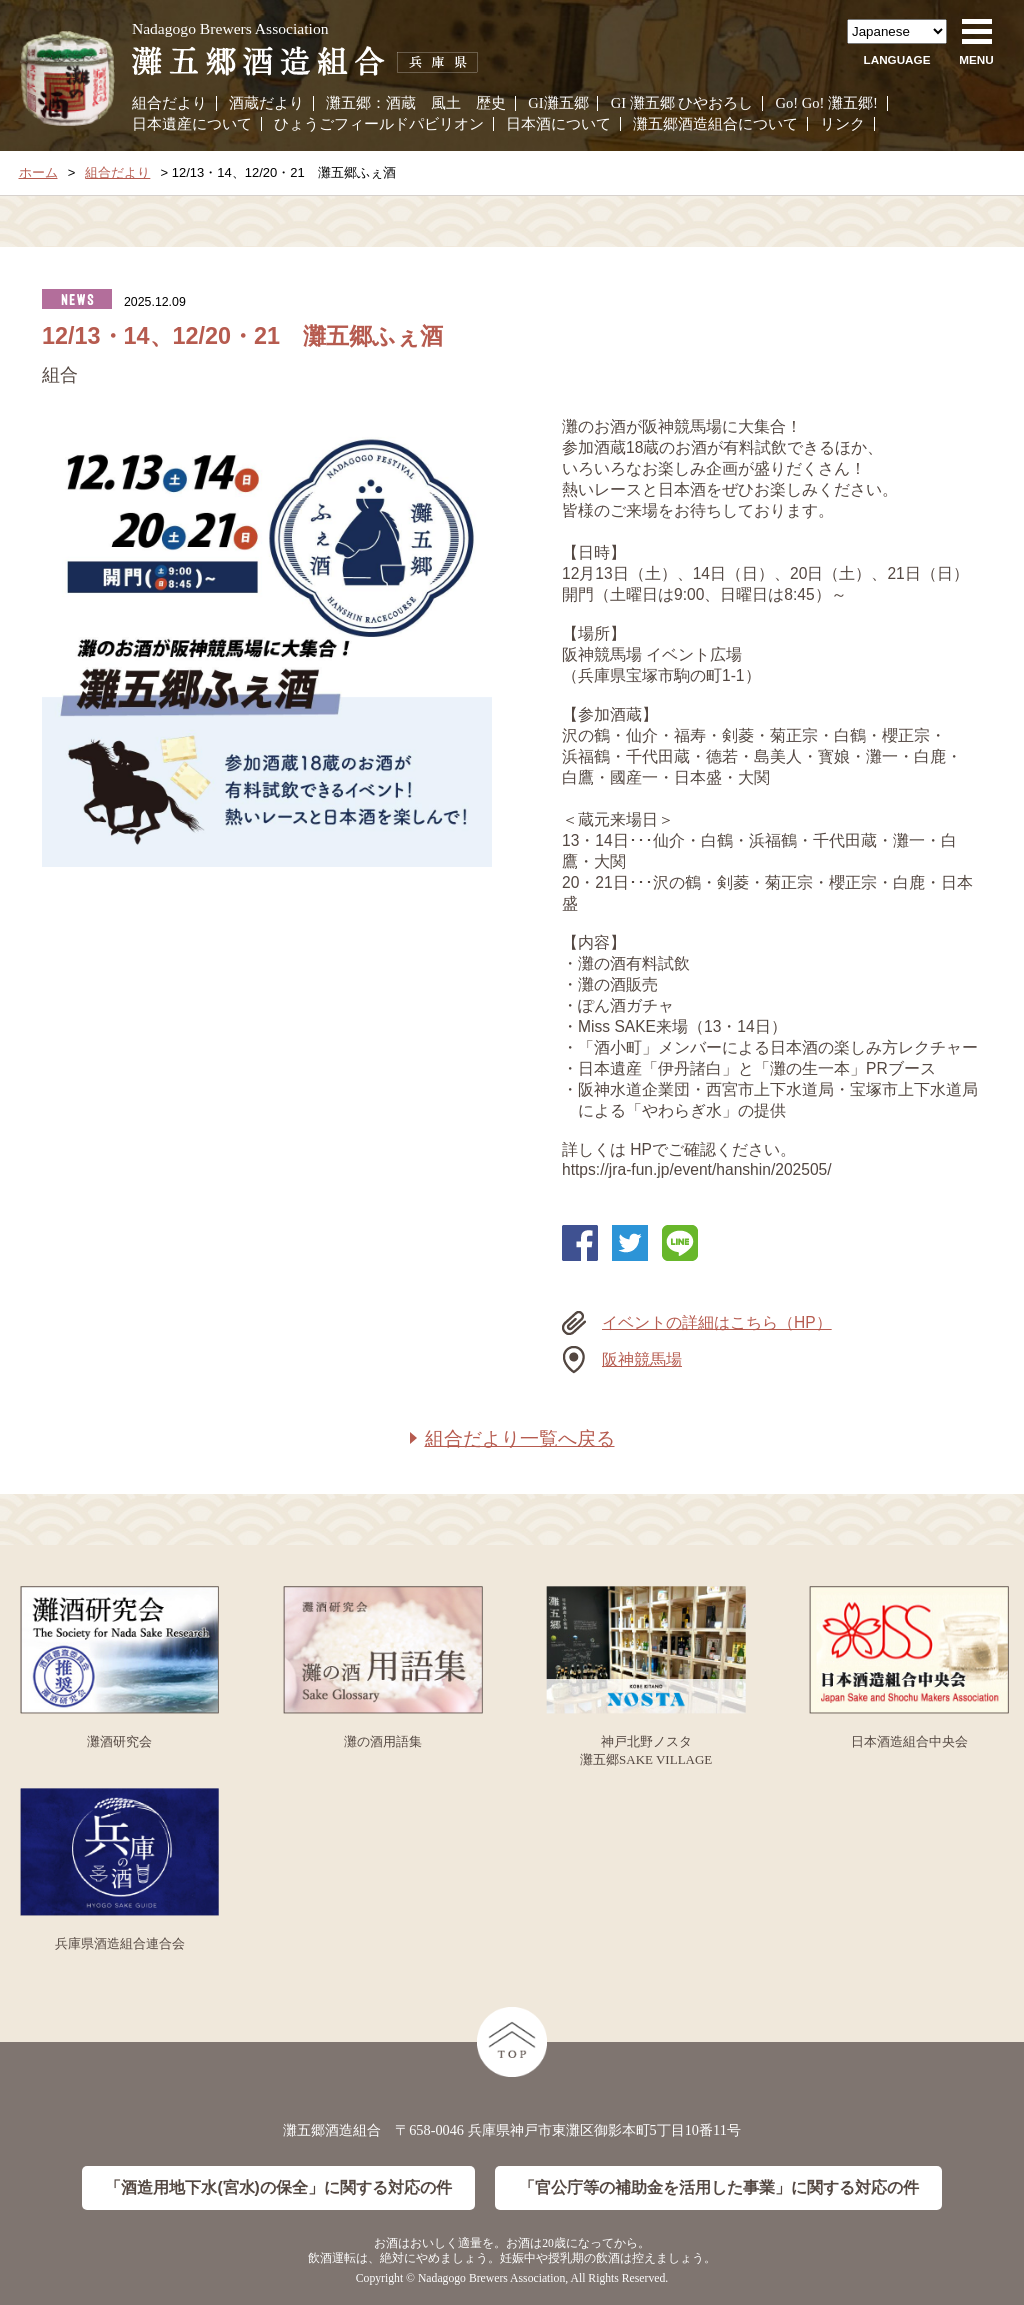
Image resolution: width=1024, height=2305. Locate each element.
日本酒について (558, 124)
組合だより (169, 103)
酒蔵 (401, 103)
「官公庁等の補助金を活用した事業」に (719, 2188)
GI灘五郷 (558, 103)
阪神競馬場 (642, 1359)
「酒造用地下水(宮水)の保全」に (278, 2188)
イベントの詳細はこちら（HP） (717, 1322)
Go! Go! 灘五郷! (826, 103)
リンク (842, 124)
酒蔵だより (266, 103)
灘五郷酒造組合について (715, 124)
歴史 (491, 103)
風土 (446, 103)
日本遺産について (192, 124)
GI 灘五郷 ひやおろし (682, 103)
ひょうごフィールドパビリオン (379, 124)
